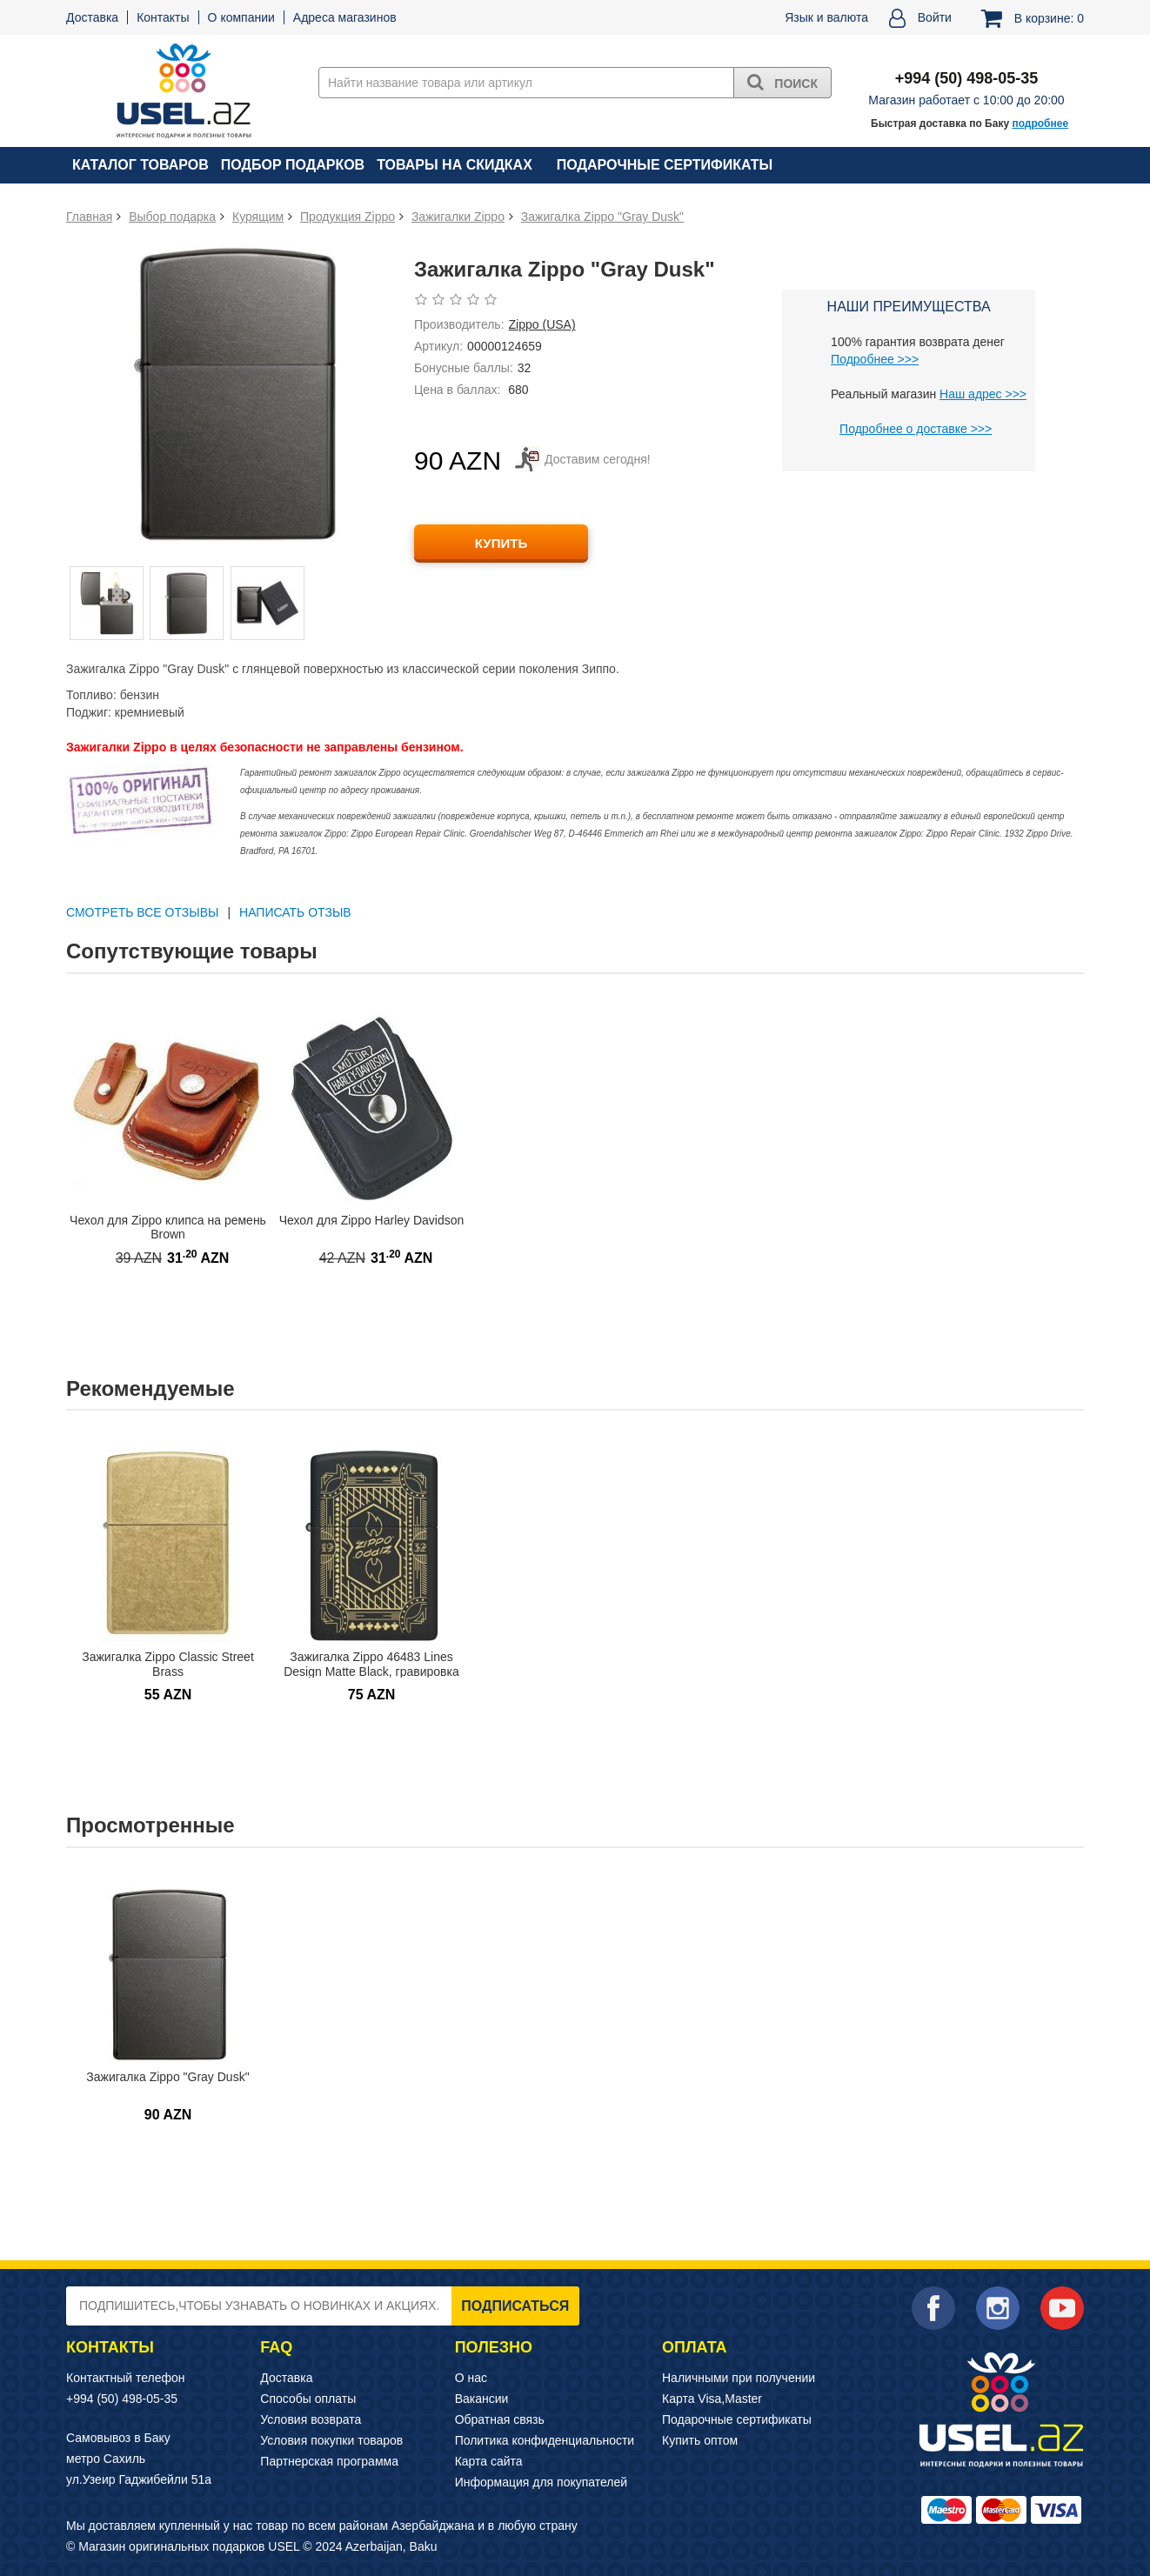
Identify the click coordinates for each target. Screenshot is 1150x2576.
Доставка (92, 17)
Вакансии (482, 2399)
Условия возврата (310, 2419)
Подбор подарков (292, 164)
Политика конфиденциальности (545, 2440)
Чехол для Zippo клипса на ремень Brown (168, 1227)
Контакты (163, 17)
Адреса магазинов (345, 17)
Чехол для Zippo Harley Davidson (372, 1220)
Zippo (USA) (542, 324)
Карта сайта (489, 2461)
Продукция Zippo (347, 217)
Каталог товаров (140, 164)
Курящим (258, 217)
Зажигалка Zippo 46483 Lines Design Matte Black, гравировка (371, 1664)
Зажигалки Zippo (458, 217)
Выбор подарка (172, 217)
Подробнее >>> (875, 359)
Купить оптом (700, 2440)
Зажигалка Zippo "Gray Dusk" (602, 217)
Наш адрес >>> (982, 394)
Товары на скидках (454, 164)
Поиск (782, 81)
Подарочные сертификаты (664, 164)
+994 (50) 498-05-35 (121, 2399)
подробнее (1040, 123)
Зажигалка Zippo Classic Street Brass (168, 1664)
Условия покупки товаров (331, 2440)
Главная (89, 217)
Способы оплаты (308, 2399)
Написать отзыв (295, 912)
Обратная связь (500, 2419)
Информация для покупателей (541, 2482)
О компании (241, 17)
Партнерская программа (329, 2461)
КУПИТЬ (501, 543)
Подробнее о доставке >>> (915, 429)
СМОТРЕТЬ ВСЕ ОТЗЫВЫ (142, 912)
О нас (471, 2378)
